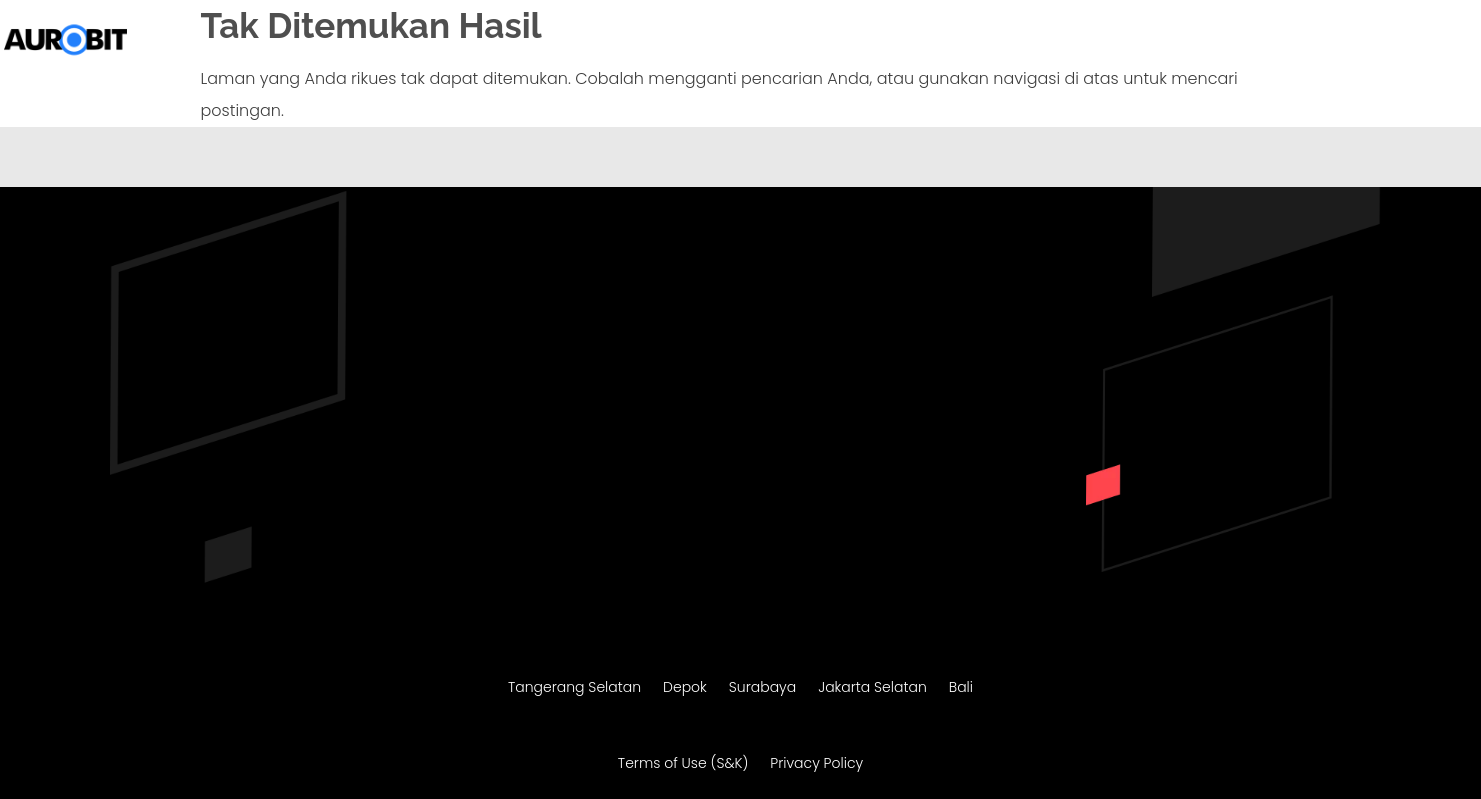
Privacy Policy (816, 764)
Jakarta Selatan (872, 688)
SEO (1248, 41)
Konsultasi (1411, 41)
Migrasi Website (979, 41)
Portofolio (1318, 41)
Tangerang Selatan (574, 688)
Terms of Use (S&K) (683, 764)
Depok (685, 688)
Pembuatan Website (807, 41)
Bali (961, 688)
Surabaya (762, 688)
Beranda (681, 41)
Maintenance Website (1136, 41)
